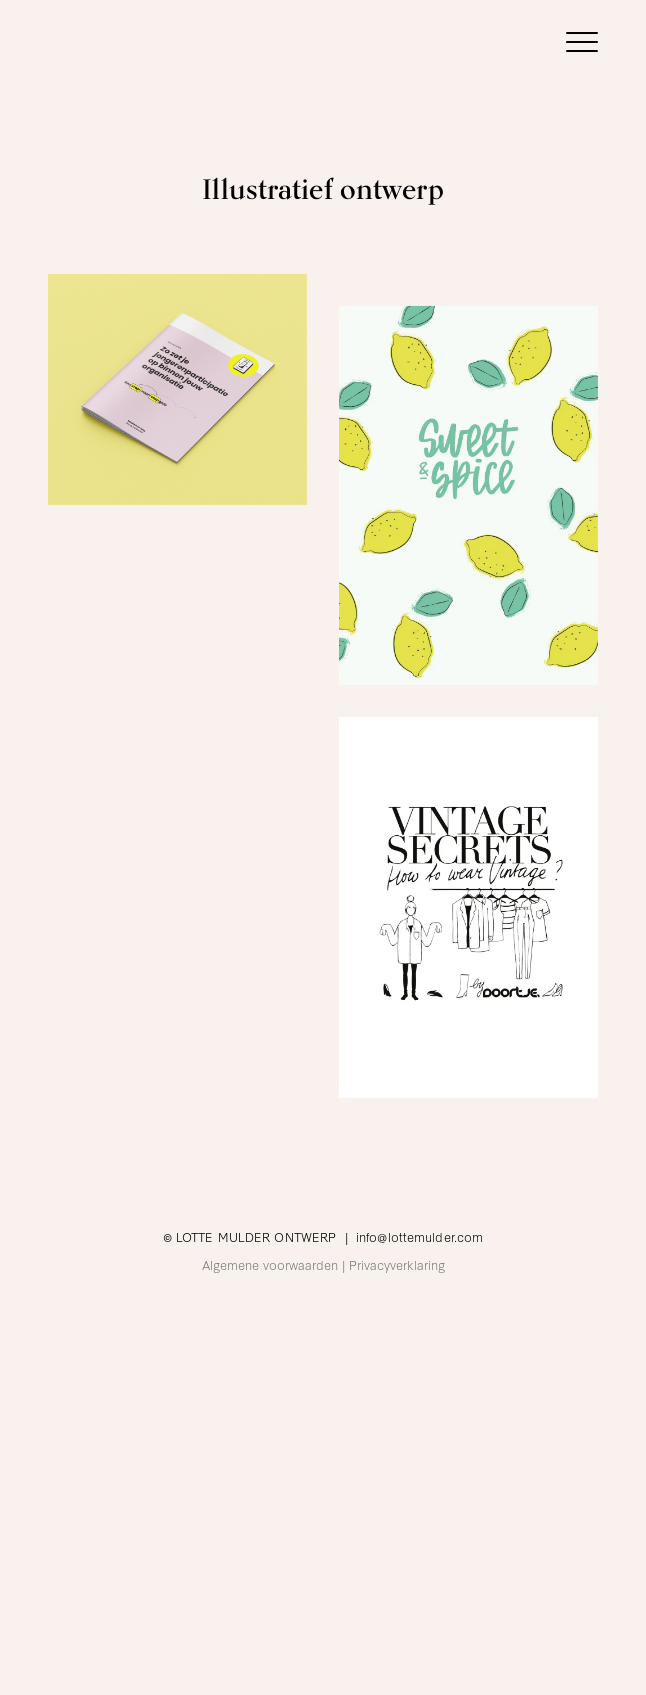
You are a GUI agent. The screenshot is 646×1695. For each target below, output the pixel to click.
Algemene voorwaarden (270, 1264)
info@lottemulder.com (419, 1236)
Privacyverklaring (397, 1264)
